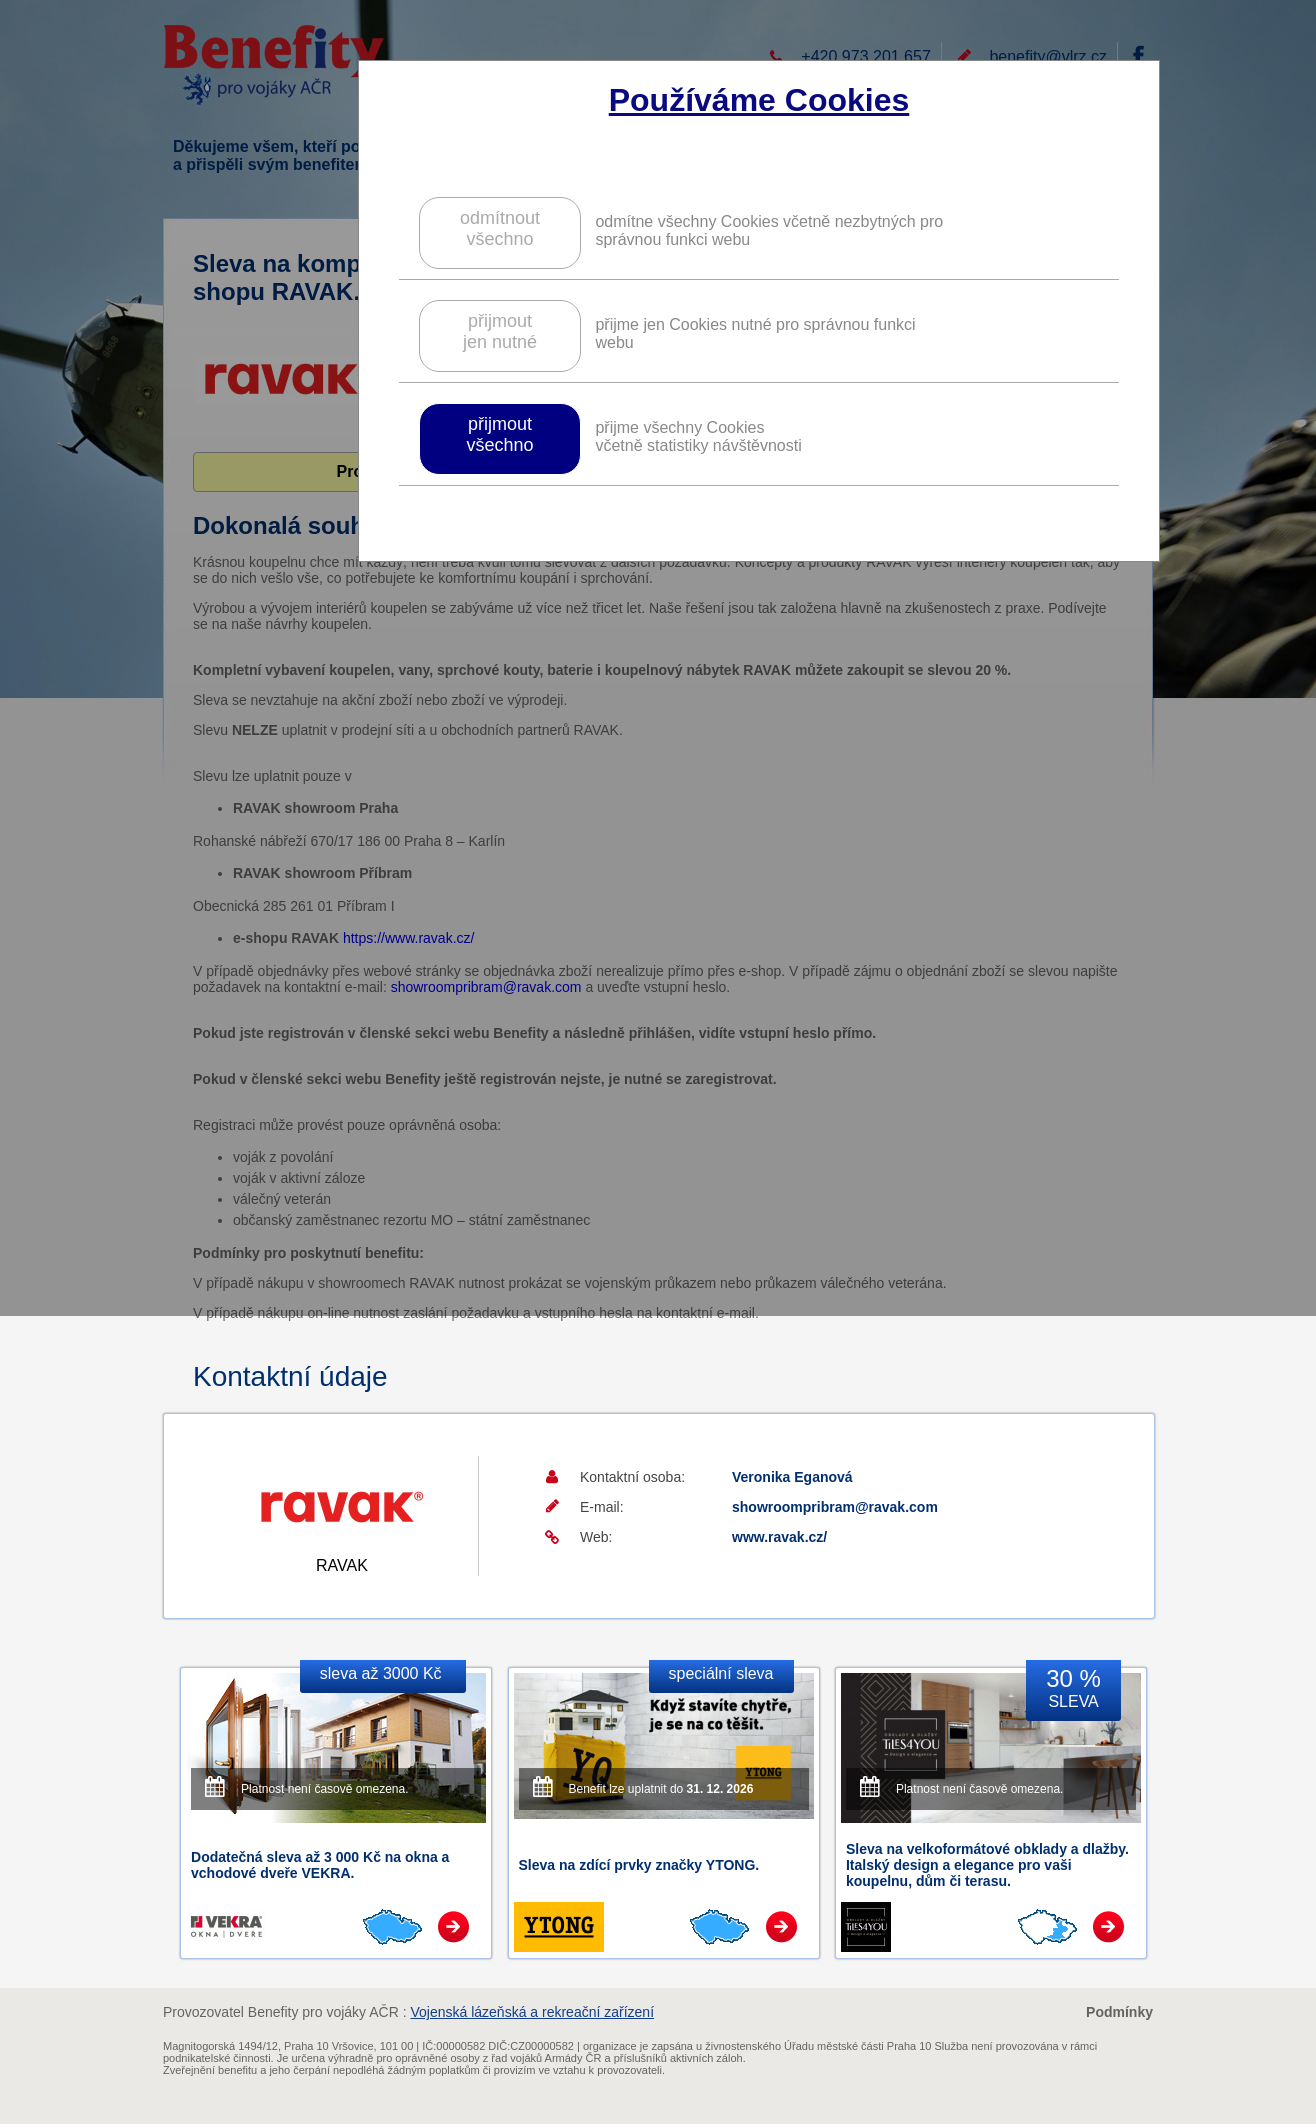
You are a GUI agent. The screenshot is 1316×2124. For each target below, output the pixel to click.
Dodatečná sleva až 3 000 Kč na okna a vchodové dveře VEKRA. (320, 1865)
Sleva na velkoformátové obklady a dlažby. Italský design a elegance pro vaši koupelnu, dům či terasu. (987, 1865)
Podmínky (1119, 2012)
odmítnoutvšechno (500, 228)
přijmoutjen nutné (500, 331)
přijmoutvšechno (499, 434)
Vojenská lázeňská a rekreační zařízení (532, 2012)
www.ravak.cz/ (779, 1537)
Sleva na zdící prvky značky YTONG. (639, 1865)
